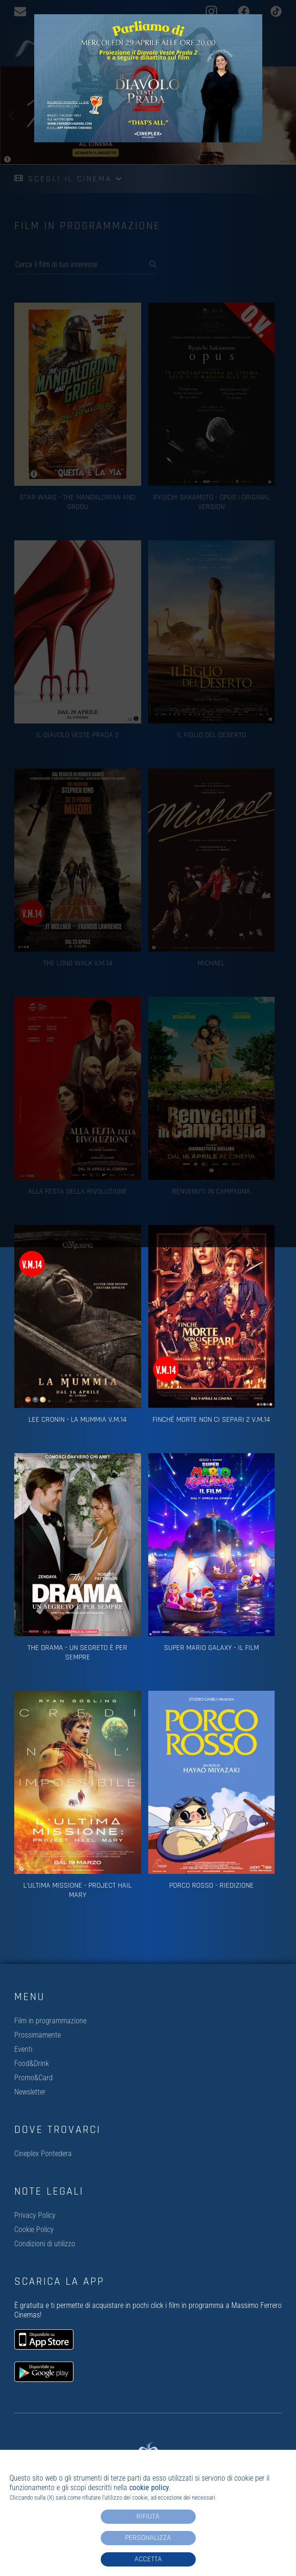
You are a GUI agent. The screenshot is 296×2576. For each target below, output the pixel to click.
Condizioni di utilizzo (44, 2243)
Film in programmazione (50, 2020)
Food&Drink (31, 2063)
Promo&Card (33, 2077)
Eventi (23, 2049)
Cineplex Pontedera (43, 2153)
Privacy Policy (35, 2215)
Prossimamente (37, 2034)
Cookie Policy (34, 2229)
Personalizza (148, 2538)
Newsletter (30, 2091)
